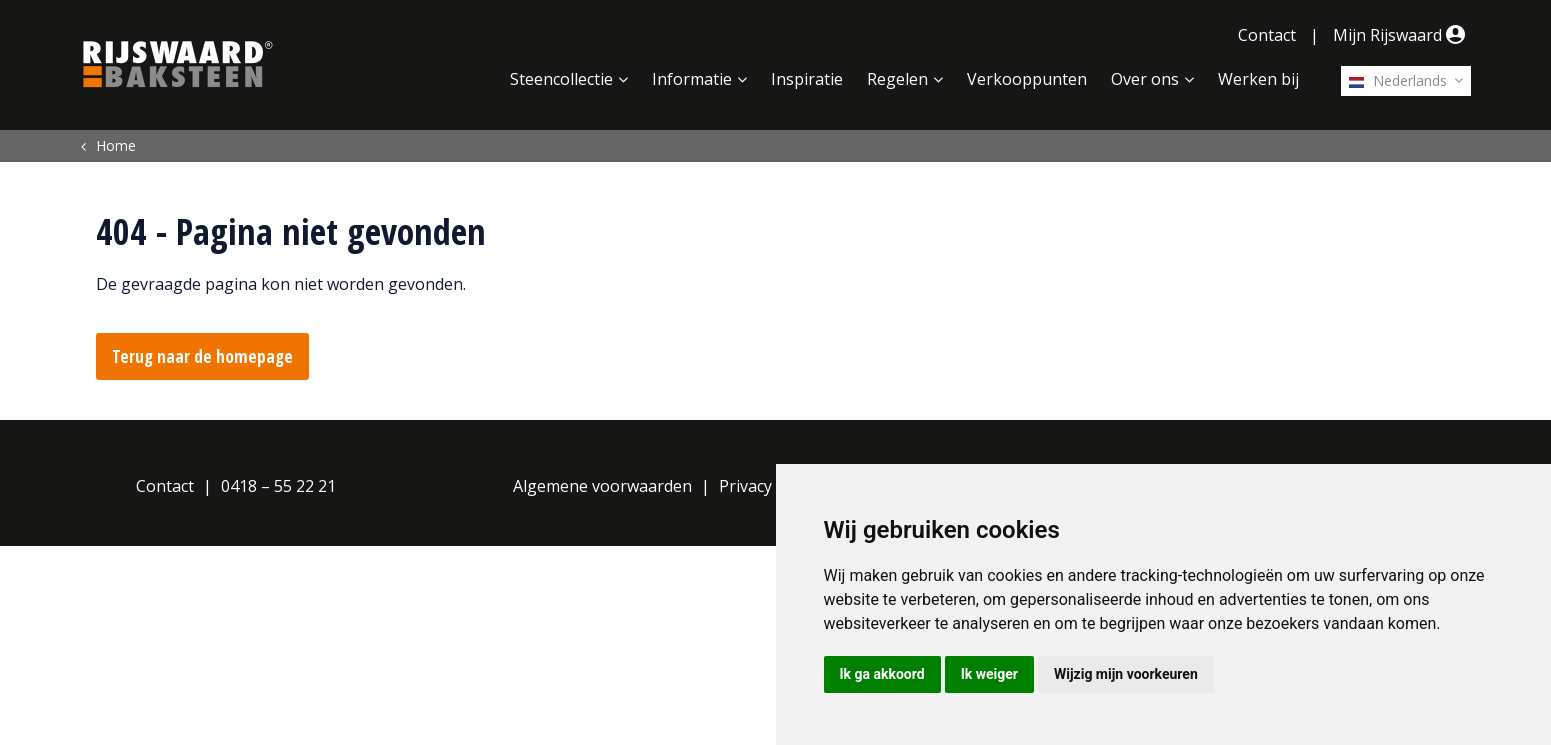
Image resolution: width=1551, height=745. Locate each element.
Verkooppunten (1027, 79)
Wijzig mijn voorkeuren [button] (1126, 674)
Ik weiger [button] (989, 674)
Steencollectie (561, 79)
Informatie (692, 79)
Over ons (1145, 79)
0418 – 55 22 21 (278, 486)
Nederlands (1398, 80)
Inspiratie (807, 79)
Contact (1267, 35)
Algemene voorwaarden (602, 486)
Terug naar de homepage (202, 356)
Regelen (897, 79)
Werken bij (1258, 79)
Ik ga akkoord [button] (882, 674)
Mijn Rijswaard (1402, 35)
